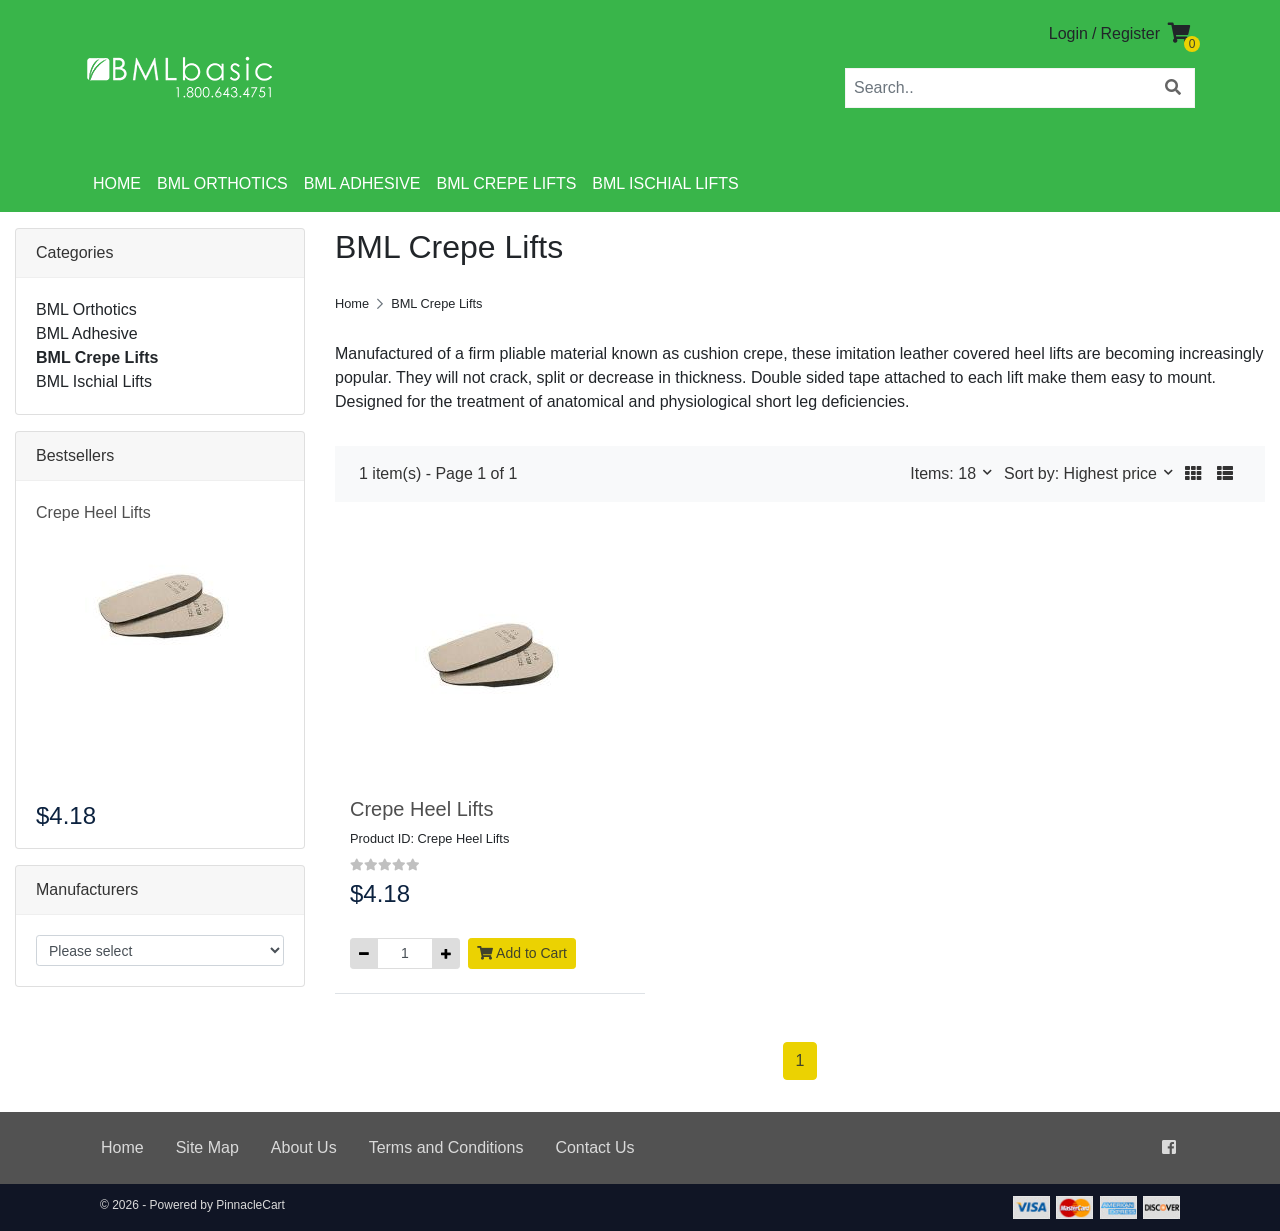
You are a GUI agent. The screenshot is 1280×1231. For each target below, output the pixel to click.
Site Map (207, 1147)
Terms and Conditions (446, 1147)
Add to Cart (522, 953)
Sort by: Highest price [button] (1082, 473)
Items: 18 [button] (945, 473)
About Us (304, 1147)
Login (1068, 33)
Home (117, 183)
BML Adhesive (362, 183)
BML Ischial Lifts (665, 183)
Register (1130, 33)
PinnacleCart (250, 1205)
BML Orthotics (222, 183)
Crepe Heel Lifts (93, 512)
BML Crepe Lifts (506, 183)
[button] (1193, 474)
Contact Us (594, 1147)
